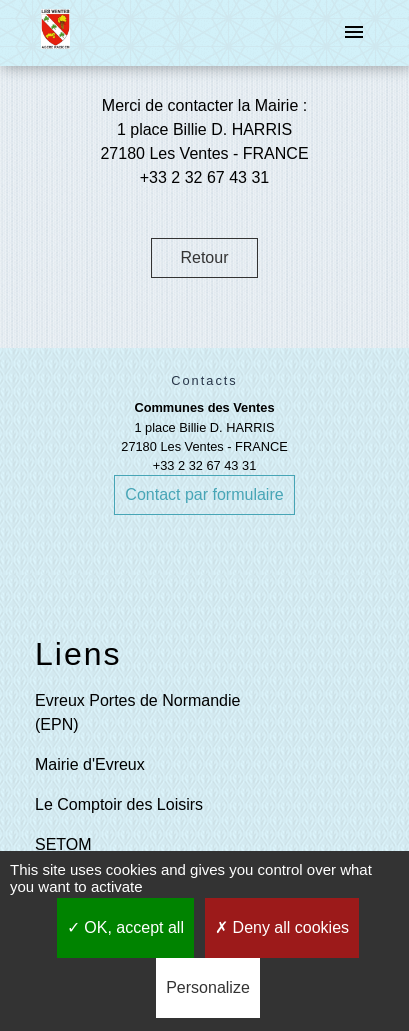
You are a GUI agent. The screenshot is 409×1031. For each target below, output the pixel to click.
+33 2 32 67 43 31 (205, 465)
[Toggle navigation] (354, 33)
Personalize (208, 987)
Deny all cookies (282, 927)
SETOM (63, 844)
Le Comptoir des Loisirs (119, 804)
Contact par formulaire (204, 494)
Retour (204, 257)
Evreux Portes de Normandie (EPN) (137, 712)
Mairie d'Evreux (90, 764)
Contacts (204, 380)
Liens (78, 654)
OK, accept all (125, 927)
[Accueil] (55, 33)
